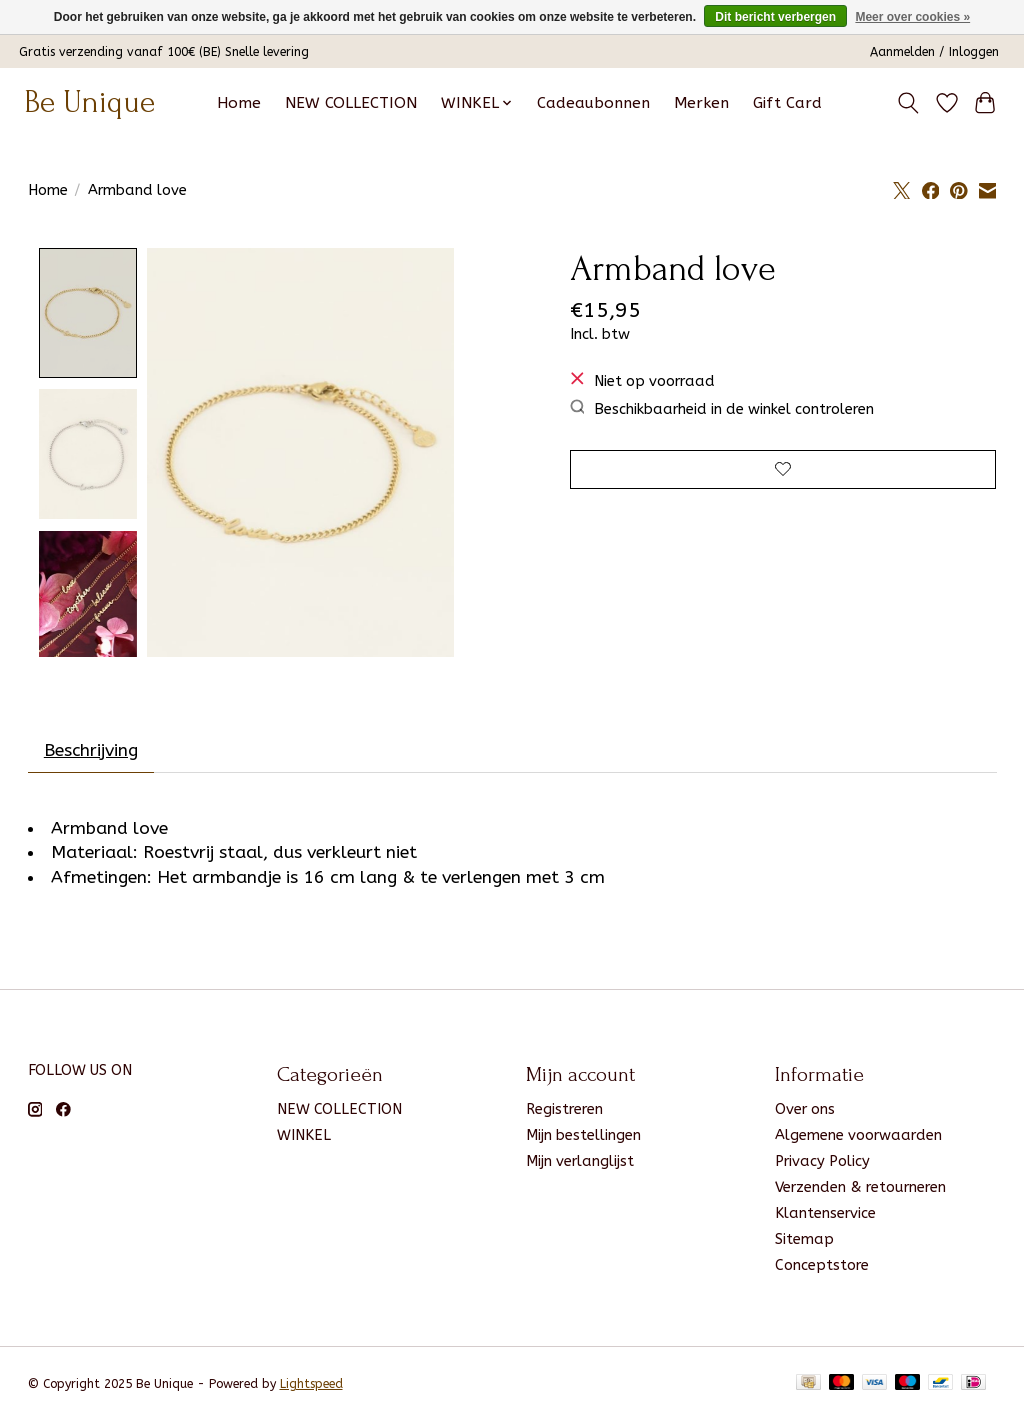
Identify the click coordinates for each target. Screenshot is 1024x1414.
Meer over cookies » (912, 17)
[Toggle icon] (907, 103)
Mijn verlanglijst (580, 1165)
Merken (701, 103)
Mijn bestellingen (583, 1139)
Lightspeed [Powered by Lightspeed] (311, 1388)
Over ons (805, 1113)
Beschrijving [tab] (91, 754)
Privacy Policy (822, 1165)
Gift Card (787, 103)
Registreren (564, 1113)
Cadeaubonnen (593, 103)
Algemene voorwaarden (858, 1139)
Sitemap (804, 1243)
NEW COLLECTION (351, 103)
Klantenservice (825, 1217)
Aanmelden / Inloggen (934, 52)
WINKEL (304, 1139)
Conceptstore (822, 1270)
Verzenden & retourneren (860, 1191)
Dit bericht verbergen (775, 17)
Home (239, 103)
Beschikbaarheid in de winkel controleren (722, 408)
